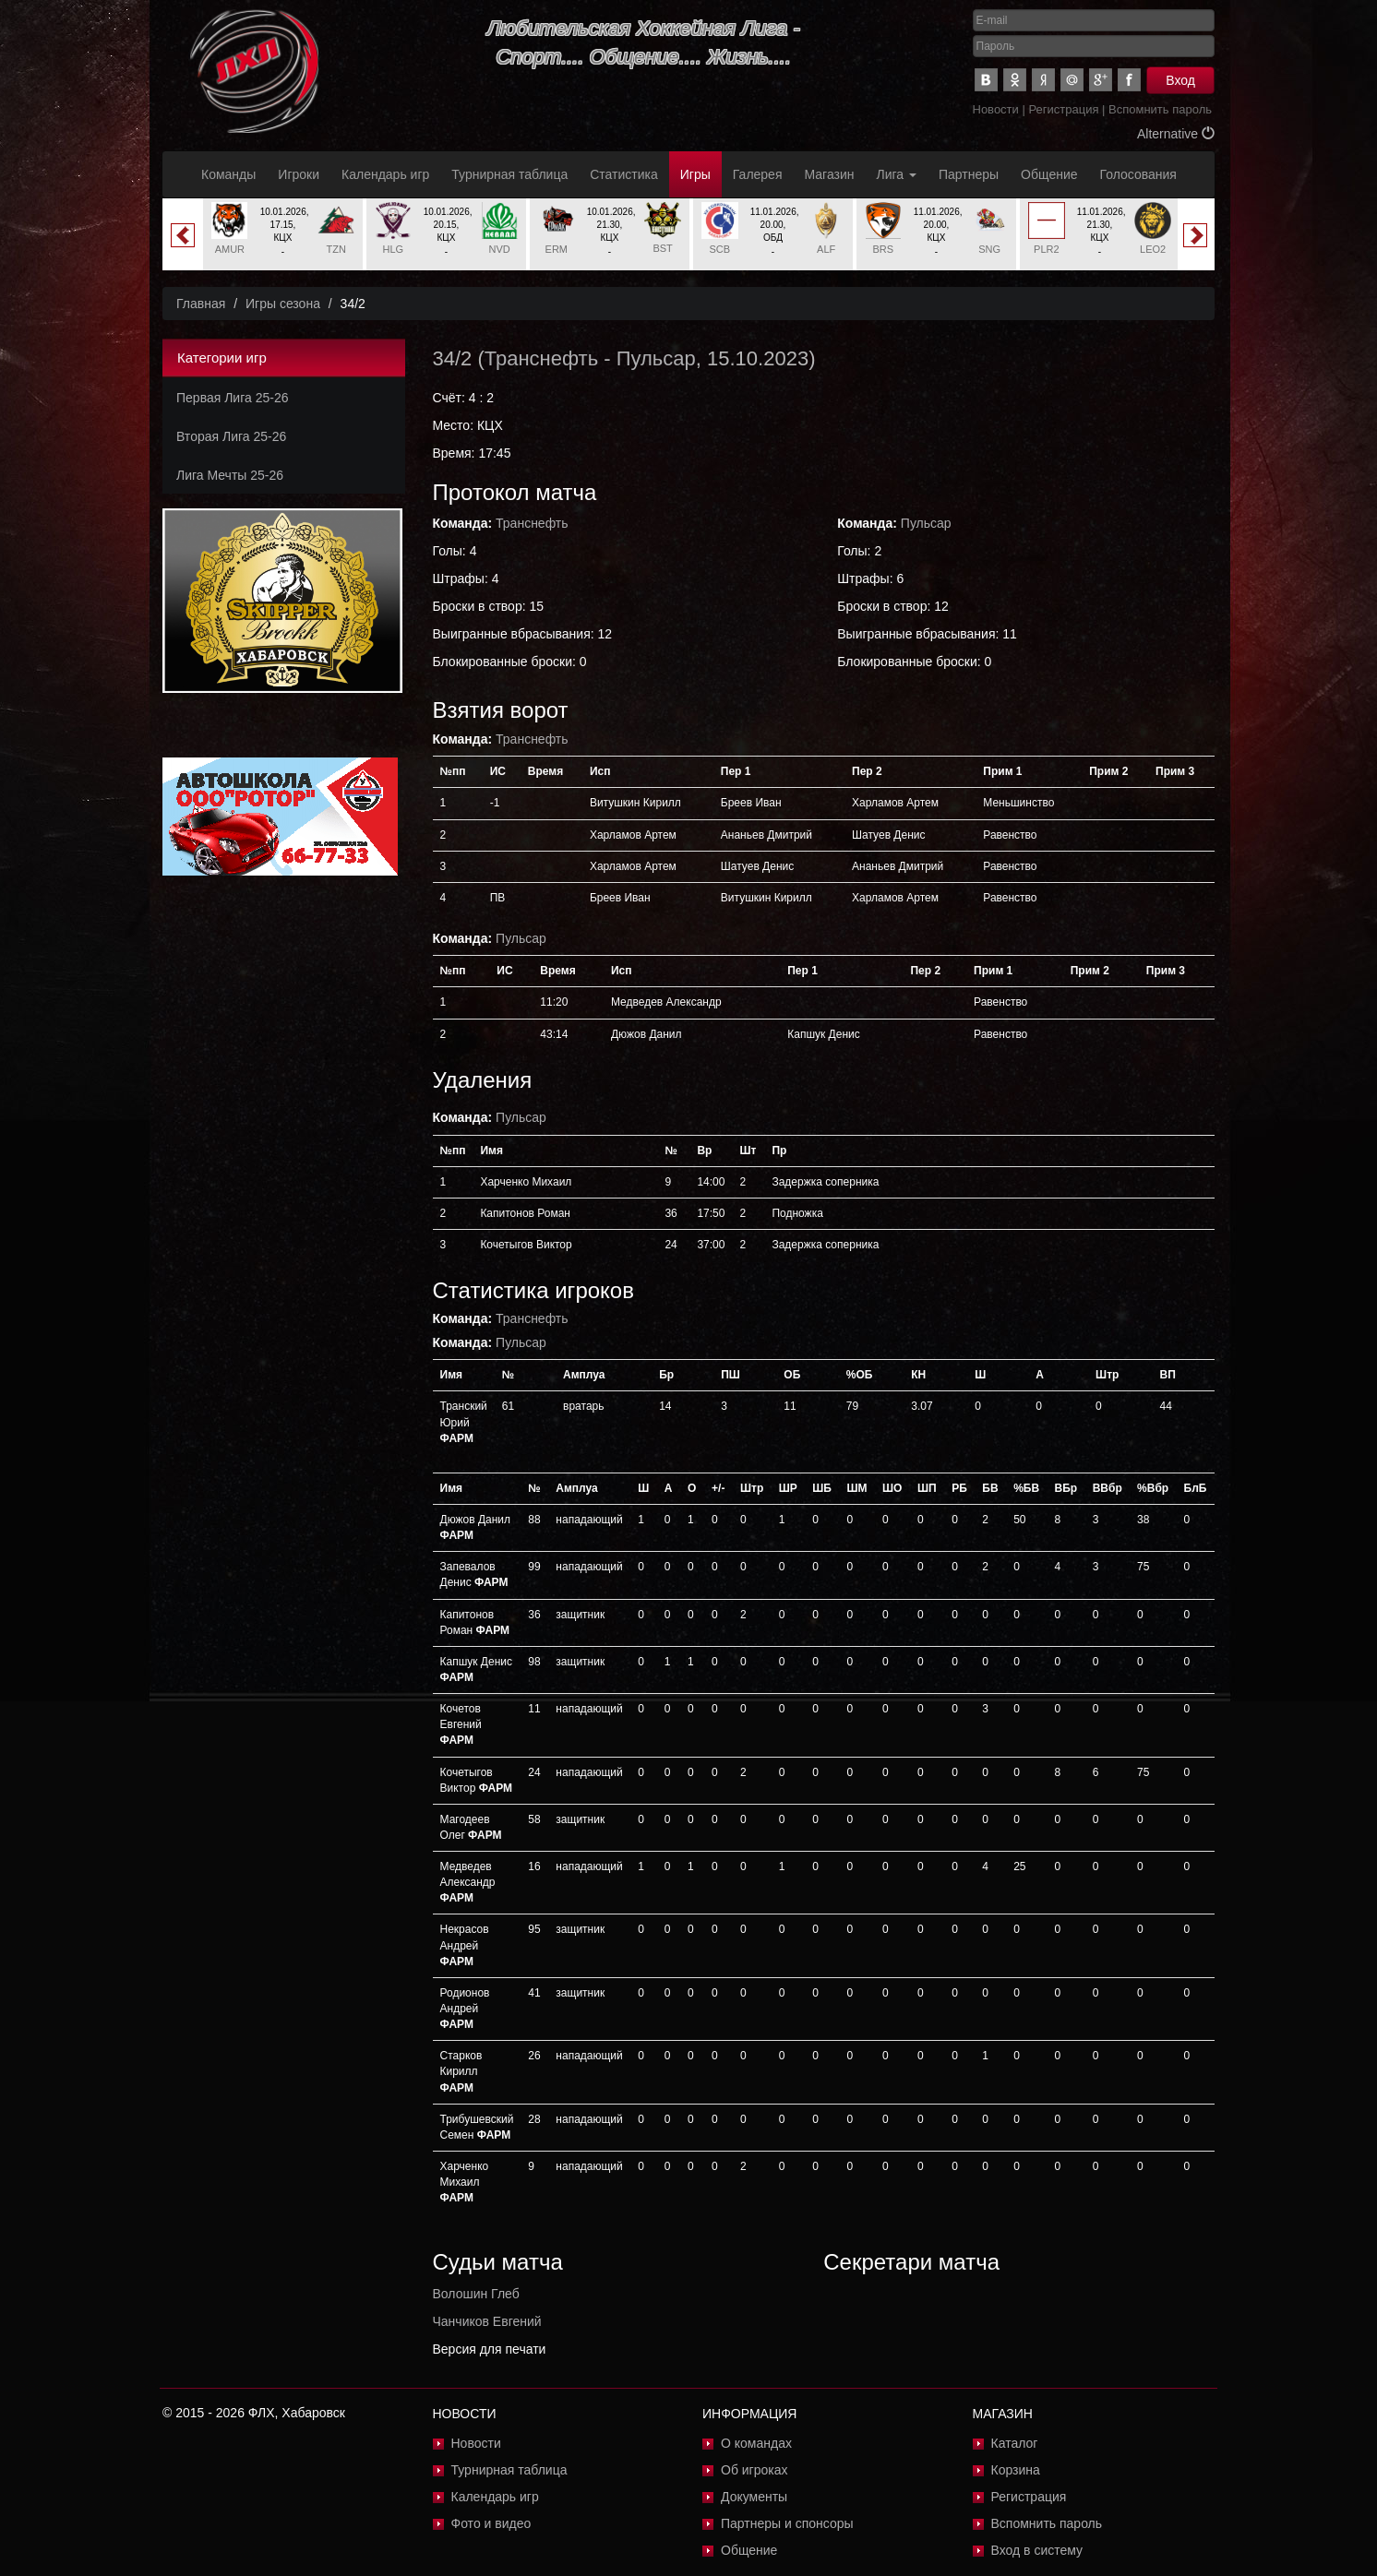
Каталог (1014, 2443)
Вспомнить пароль (1160, 109)
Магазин (830, 174)
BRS (883, 249)
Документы (754, 2496)
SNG (989, 249)
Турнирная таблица (509, 174)
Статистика (624, 174)
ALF (826, 249)
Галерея (758, 174)
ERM (556, 249)
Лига (896, 174)
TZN (335, 249)
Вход (1180, 80)
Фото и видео (491, 2523)
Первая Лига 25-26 (232, 397)
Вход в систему (1037, 2550)
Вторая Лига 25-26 (231, 436)
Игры (695, 174)
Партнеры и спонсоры (787, 2523)
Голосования (1138, 174)
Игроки (298, 174)
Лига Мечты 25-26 (229, 475)
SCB (720, 249)
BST (662, 248)
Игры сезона (282, 303)
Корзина (1015, 2470)
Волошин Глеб (476, 2293)
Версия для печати (489, 2349)
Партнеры (969, 174)
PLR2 (1047, 249)
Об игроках (754, 2470)
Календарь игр (385, 174)
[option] (283, 234)
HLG (393, 249)
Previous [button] (183, 235)
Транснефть (541, 358)
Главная (200, 303)
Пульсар (656, 358)
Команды (228, 174)
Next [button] (1195, 235)
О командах (756, 2443)
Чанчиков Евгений (487, 2321)
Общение (1049, 174)
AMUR (230, 249)
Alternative (1176, 133)
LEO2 (1153, 249)
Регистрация (1063, 109)
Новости (996, 109)
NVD (499, 249)
